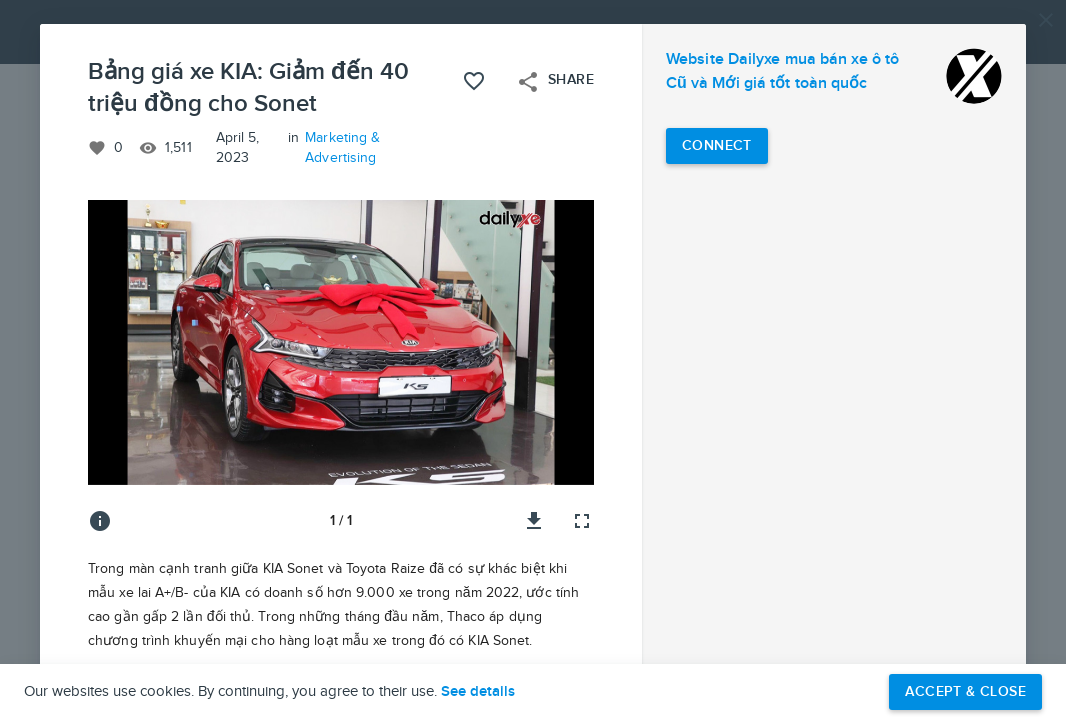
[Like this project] (474, 81)
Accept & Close (965, 691)
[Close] (1046, 20)
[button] (533, 360)
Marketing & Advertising (342, 148)
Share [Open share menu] (555, 82)
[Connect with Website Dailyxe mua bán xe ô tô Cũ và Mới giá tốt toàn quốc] (717, 146)
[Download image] (534, 521)
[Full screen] (582, 521)
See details (478, 692)
